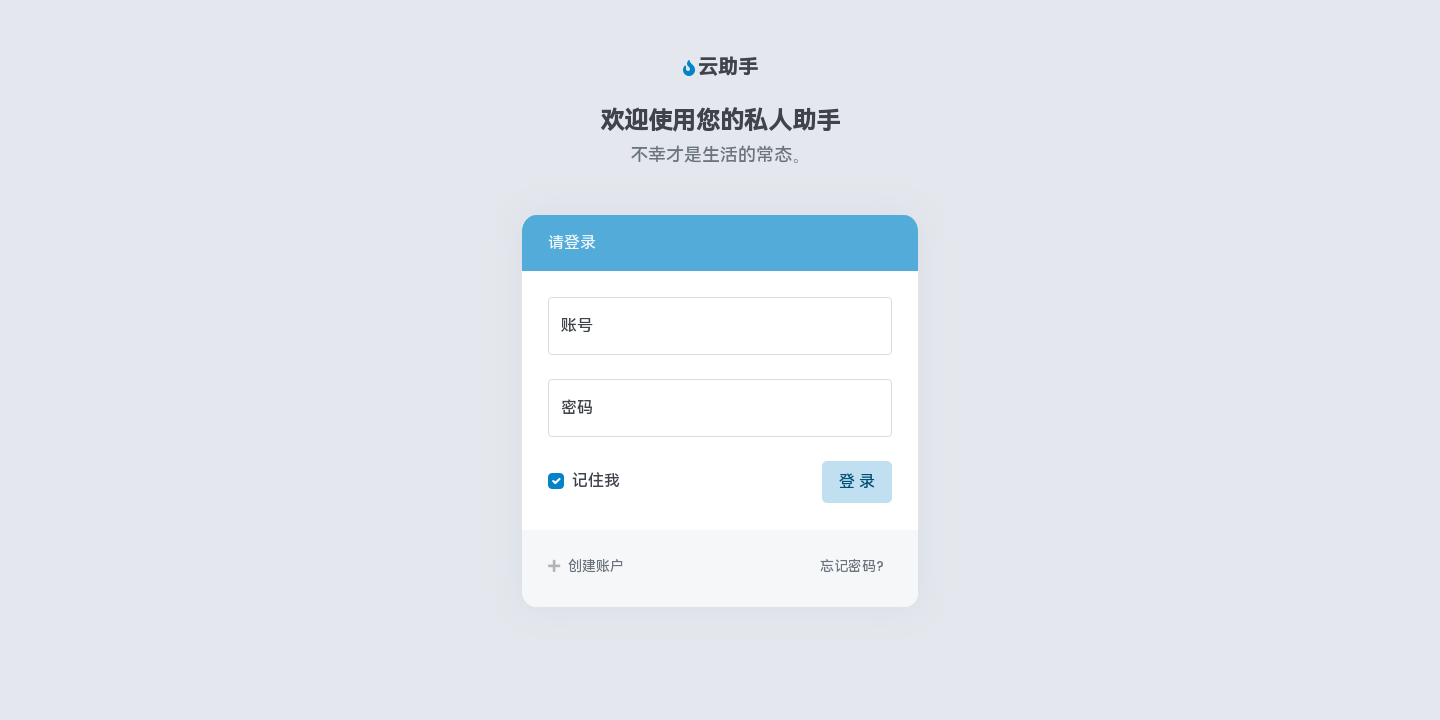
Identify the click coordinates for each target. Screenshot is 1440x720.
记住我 (596, 480)
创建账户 (586, 566)
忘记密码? (852, 566)
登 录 (857, 481)
